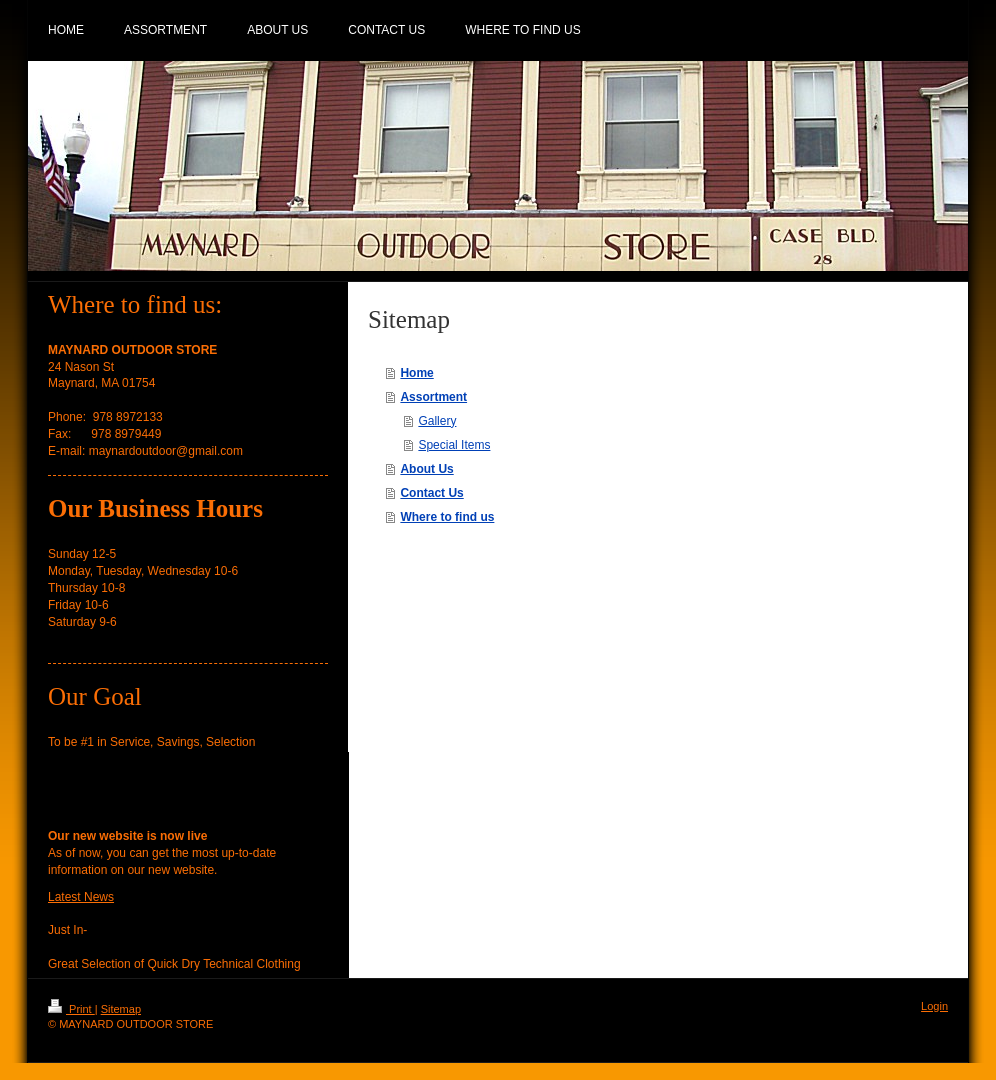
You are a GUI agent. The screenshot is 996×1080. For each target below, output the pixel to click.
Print (71, 1009)
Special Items (454, 445)
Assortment (433, 397)
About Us (426, 469)
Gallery (437, 421)
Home (416, 373)
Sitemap (121, 1009)
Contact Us (431, 493)
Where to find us (447, 517)
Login (934, 1006)
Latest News (81, 897)
